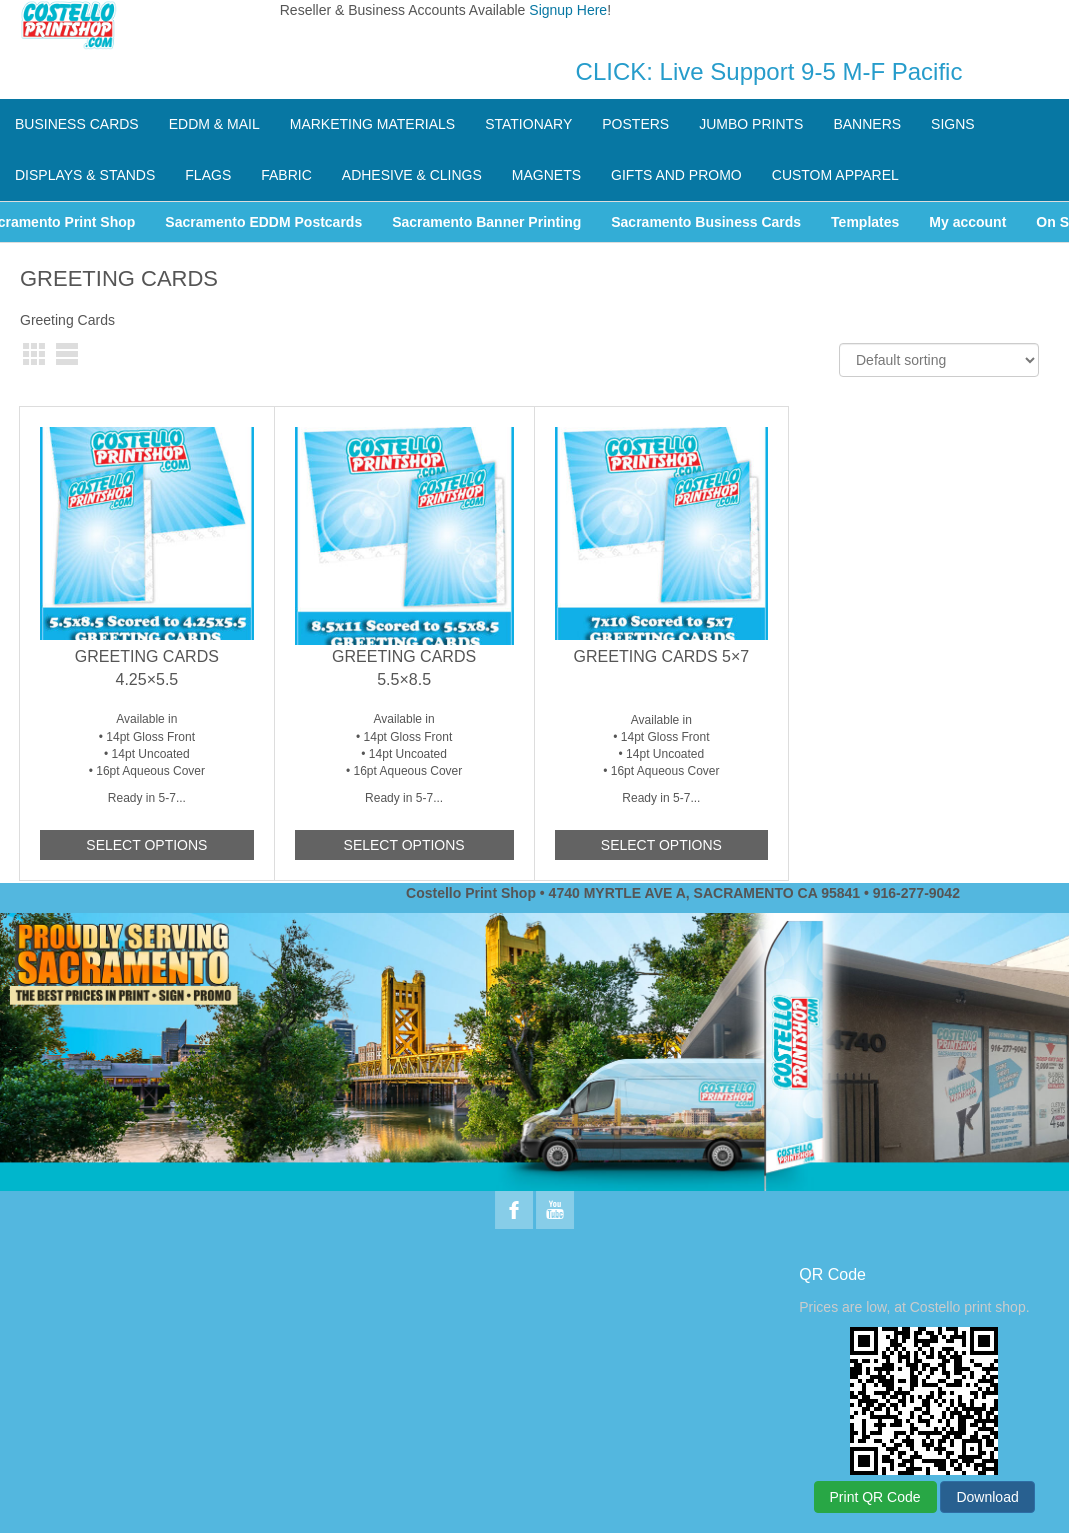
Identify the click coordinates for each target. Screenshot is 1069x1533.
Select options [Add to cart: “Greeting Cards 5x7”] (661, 845)
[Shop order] (939, 360)
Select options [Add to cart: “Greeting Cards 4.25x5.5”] (146, 845)
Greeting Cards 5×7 (662, 656)
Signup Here (568, 10)
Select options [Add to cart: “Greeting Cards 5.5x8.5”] (404, 845)
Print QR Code (875, 1497)
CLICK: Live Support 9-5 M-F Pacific (769, 71)
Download (987, 1497)
